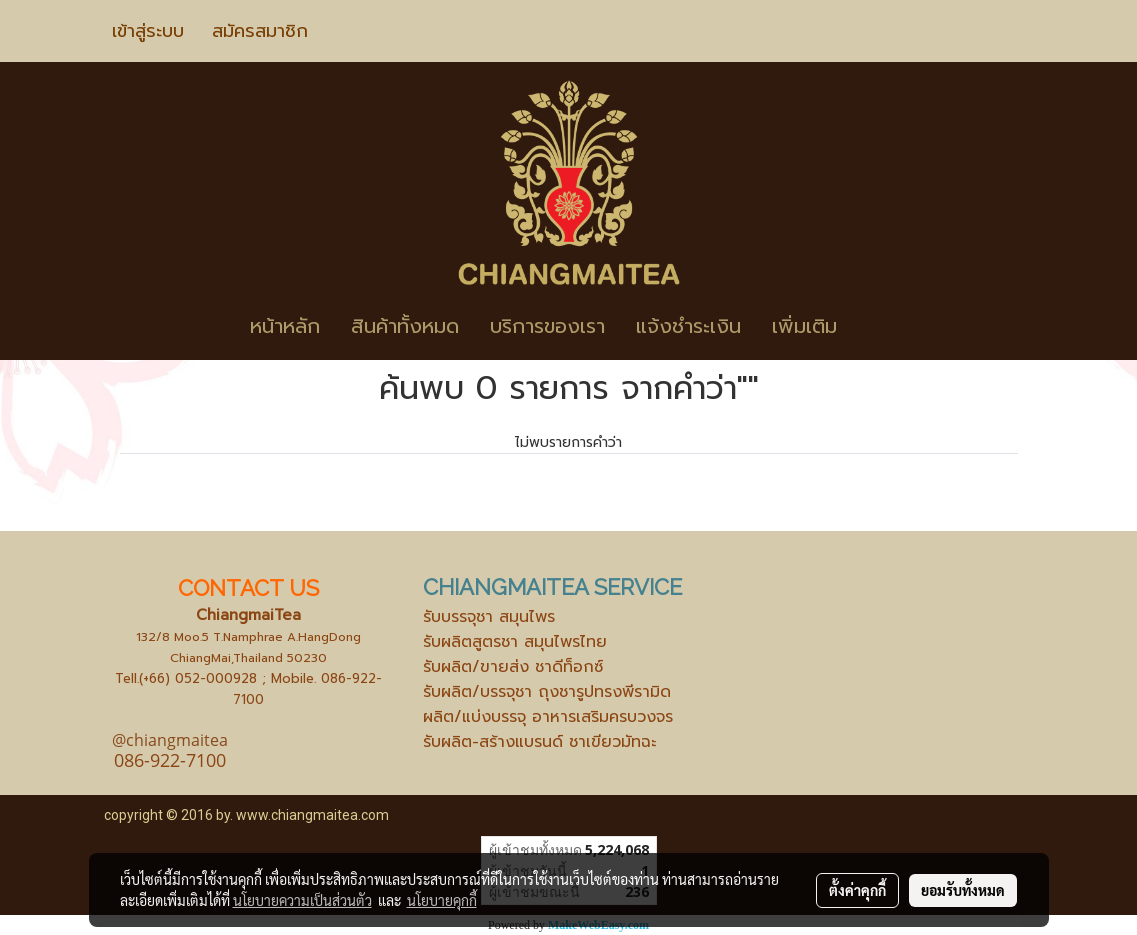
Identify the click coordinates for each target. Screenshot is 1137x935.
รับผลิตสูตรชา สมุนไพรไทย (515, 642)
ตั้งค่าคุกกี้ (857, 890)
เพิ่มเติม (804, 326)
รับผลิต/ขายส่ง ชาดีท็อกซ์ (513, 667)
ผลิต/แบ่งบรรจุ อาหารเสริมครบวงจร (548, 717)
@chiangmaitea (170, 740)
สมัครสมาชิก (260, 31)
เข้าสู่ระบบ (148, 31)
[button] (882, 326)
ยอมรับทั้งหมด (963, 890)
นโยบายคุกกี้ (442, 900)
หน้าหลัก (285, 326)
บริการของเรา (547, 326)
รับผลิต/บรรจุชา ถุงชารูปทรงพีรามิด (547, 692)
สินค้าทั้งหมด (405, 326)
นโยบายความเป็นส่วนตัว (302, 900)
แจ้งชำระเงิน (688, 326)
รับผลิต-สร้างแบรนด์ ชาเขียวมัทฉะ (539, 742)
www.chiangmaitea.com (312, 815)
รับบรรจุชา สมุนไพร (489, 617)
